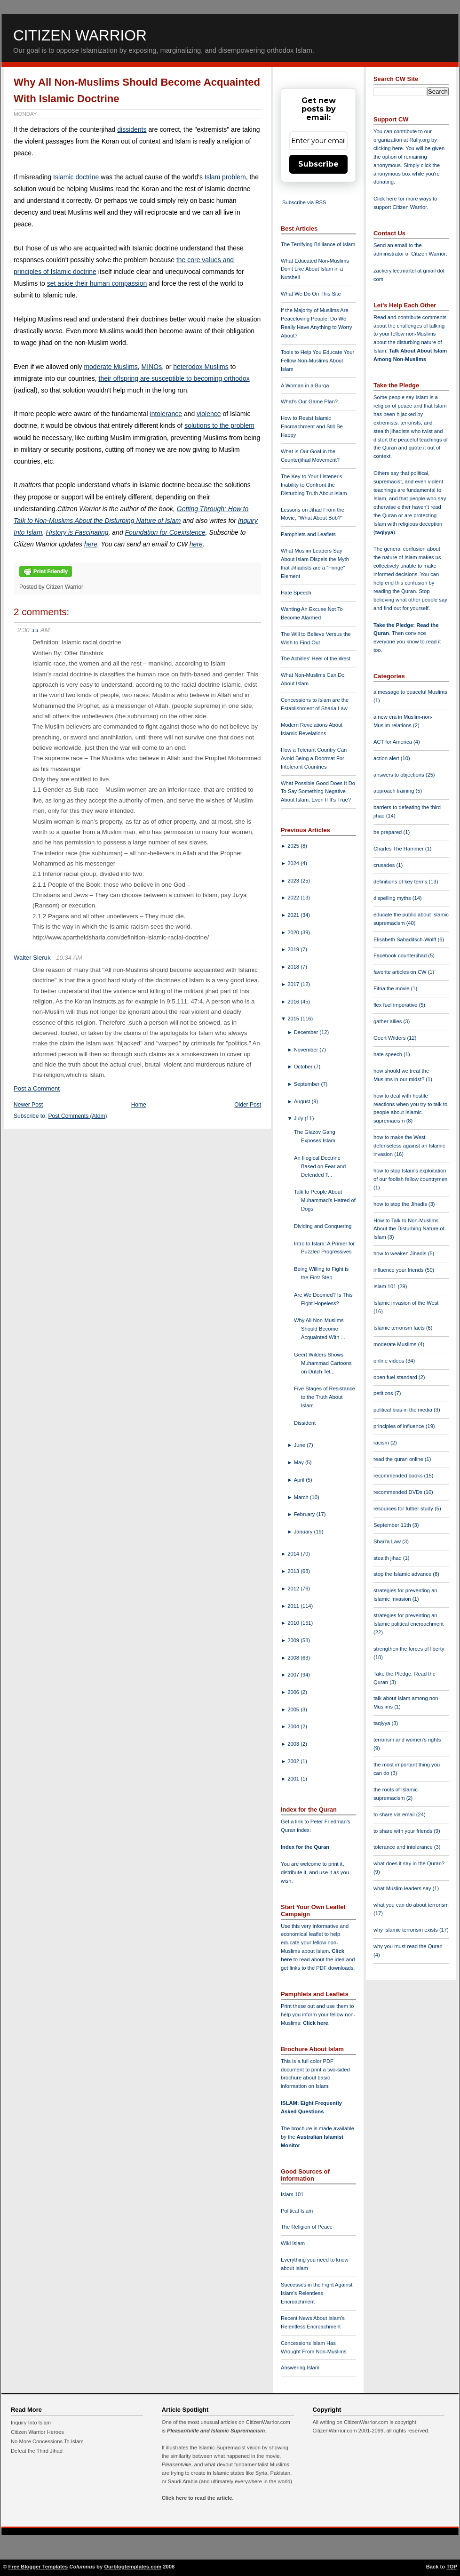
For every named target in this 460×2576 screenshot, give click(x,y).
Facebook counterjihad (400, 955)
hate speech (388, 1054)
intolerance (166, 413)
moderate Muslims (110, 366)
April (300, 1480)
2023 (294, 880)
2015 (294, 1018)
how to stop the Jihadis (400, 1204)
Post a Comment (37, 1088)
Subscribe (318, 164)
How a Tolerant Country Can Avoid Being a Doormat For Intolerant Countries (314, 758)
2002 (294, 1761)
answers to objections (399, 775)
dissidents (131, 129)
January (304, 1531)
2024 (294, 863)
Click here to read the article (197, 2498)
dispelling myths (392, 898)
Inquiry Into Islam (31, 2422)
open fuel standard (396, 1377)
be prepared (388, 832)
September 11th (392, 1525)
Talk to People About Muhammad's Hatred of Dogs (325, 1200)
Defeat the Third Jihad (37, 2451)
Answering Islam (300, 2367)
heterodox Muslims (201, 366)
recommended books (398, 1475)
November (307, 1049)
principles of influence (399, 1426)
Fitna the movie (392, 988)
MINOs (152, 366)
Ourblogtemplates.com (132, 2566)
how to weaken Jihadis (400, 1253)
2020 (294, 932)
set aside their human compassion (97, 283)
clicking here (388, 148)
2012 (294, 1588)
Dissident (305, 1423)
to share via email (394, 1814)
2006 (294, 1692)
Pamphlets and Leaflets (308, 534)
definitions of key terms (401, 881)
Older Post (247, 1104)
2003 (294, 1744)
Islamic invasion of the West (405, 1303)
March (302, 1497)
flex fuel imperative (396, 1005)
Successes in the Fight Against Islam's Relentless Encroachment (316, 2293)
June (300, 1445)
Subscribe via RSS (304, 202)
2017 (294, 984)
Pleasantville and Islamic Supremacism (216, 2430)
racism (381, 1442)
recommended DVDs (398, 1492)
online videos (389, 1361)
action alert (387, 758)
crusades (385, 865)
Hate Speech (296, 592)
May (299, 1462)
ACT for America (393, 742)
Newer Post (28, 1104)
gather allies (388, 1021)
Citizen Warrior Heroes (37, 2432)
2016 (294, 1001)
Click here (315, 2023)
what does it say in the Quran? (408, 1863)
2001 (294, 1779)
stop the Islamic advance (403, 1574)
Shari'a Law (387, 1541)
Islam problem (225, 177)
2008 (294, 1658)
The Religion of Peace (307, 2227)
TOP (451, 2566)
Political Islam (297, 2211)
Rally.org (420, 140)
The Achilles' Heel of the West (315, 658)
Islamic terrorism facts (399, 1328)
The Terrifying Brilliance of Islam (318, 244)
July (299, 1118)
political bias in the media (403, 1409)
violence (209, 413)
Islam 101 (292, 2194)
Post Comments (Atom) (77, 1116)
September (307, 1084)
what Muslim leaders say (403, 1888)
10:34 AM (69, 957)
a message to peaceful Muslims (410, 692)
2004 (294, 1726)
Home (138, 1104)
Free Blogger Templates (38, 2566)
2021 (294, 915)
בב (35, 630)
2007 (294, 1674)
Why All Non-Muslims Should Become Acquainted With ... (319, 1328)
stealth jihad (388, 1558)
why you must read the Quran (408, 1946)
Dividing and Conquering (323, 1226)
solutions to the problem (219, 425)
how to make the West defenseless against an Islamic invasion (409, 1145)
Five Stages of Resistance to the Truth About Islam (324, 1397)
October (304, 1066)
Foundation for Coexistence (165, 532)
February (305, 1514)
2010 (294, 1623)
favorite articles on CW (400, 972)
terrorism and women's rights (407, 1739)
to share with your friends (403, 1831)
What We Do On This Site (311, 294)
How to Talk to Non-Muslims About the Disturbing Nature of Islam (408, 1229)
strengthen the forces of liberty (408, 1649)
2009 (294, 1640)
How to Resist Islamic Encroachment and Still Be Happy (312, 426)
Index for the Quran (305, 1847)
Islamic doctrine (76, 177)
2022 (294, 897)
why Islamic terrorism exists (406, 1930)
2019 (294, 949)
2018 (294, 967)
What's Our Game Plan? (309, 401)
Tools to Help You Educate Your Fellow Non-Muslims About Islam (317, 360)
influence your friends (399, 1270)
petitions (384, 1393)
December (307, 1032)
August (303, 1101)
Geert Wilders (390, 1038)
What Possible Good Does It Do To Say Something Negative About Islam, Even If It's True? (318, 791)
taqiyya (384, 532)
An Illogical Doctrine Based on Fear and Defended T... (320, 1166)
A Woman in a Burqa (305, 385)
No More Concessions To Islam (47, 2441)
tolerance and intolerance (403, 1847)
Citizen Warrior (80, 35)
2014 (294, 1554)
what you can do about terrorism (411, 1905)
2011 (294, 1606)
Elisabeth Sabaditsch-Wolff (405, 939)
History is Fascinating (77, 532)
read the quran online (399, 1459)
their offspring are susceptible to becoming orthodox (174, 378)
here (90, 544)
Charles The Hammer (399, 848)
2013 (294, 1571)
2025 (294, 846)
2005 (294, 1709)
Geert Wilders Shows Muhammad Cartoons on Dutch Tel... (323, 1363)
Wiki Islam (293, 2243)
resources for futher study (404, 1508)
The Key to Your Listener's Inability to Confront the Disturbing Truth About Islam (314, 484)
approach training (394, 791)
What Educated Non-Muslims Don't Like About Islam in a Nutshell (315, 269)
